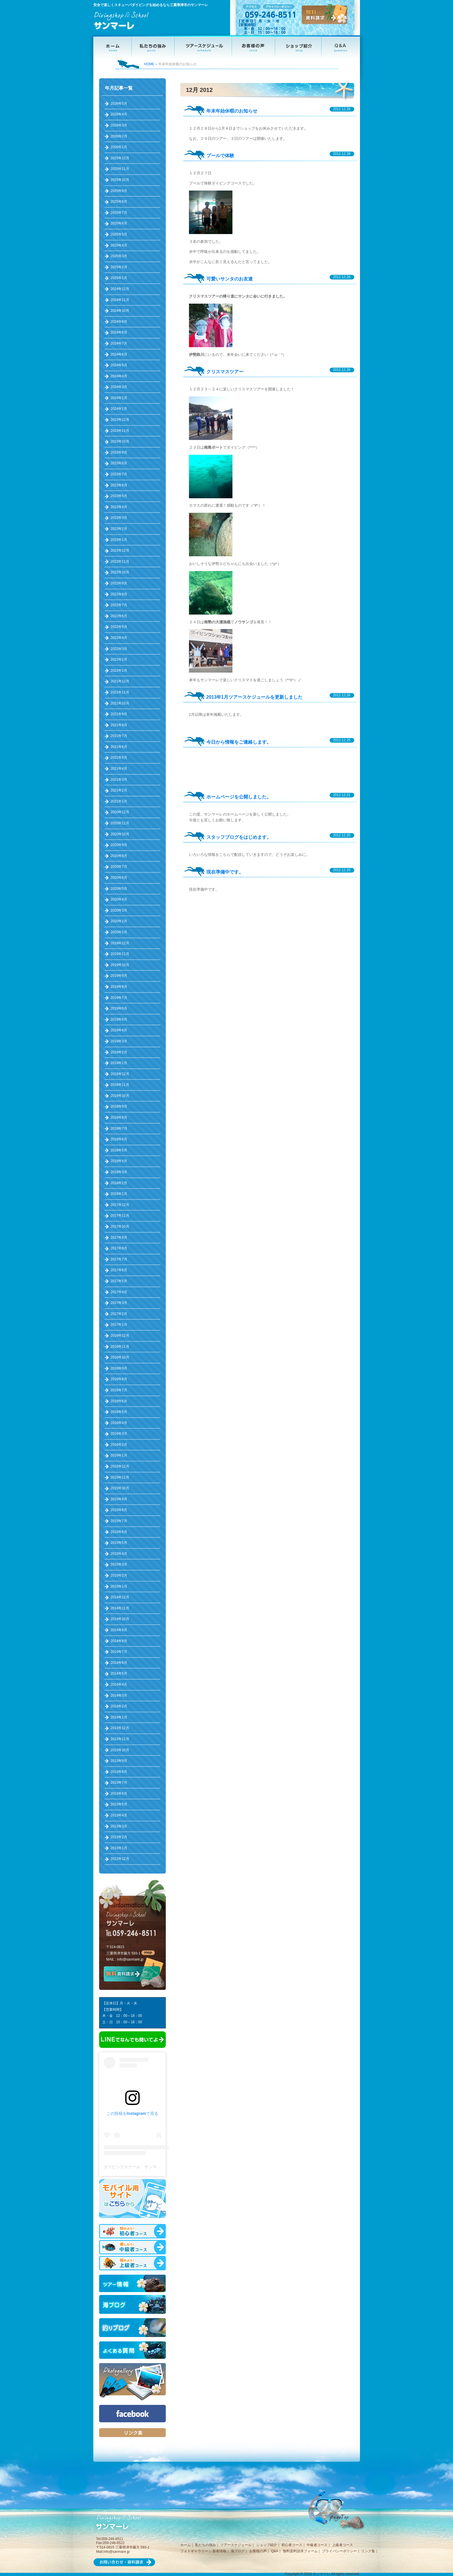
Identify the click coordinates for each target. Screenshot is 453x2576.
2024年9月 (119, 322)
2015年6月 (119, 1532)
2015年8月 (119, 1510)
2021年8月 (119, 725)
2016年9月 (119, 1368)
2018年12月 (120, 1074)
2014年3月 (119, 1695)
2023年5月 (119, 496)
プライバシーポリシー (339, 2551)
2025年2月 (119, 267)
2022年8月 (119, 594)
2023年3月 (119, 518)
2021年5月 (119, 758)
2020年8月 (119, 856)
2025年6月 (119, 223)
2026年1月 (119, 147)
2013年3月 (119, 1826)
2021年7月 (119, 736)
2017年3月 (119, 1303)
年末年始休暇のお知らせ (231, 110)
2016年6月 (119, 1401)
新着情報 (219, 2551)
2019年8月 (119, 987)
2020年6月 (119, 878)
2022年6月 (119, 616)
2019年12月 (120, 943)
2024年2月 (119, 398)
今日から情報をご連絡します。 (238, 742)
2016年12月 (120, 1336)
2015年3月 (119, 1564)
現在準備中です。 (224, 871)
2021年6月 (119, 747)
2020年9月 (119, 845)
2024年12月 (120, 289)
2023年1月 (119, 540)
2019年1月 (119, 1063)
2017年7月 (119, 1259)
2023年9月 (119, 452)
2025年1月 (119, 278)
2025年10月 (120, 180)
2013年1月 (119, 1848)
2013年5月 (119, 1804)
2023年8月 (119, 463)
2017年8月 (119, 1248)
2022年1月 (119, 671)
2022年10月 (120, 572)
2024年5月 (119, 365)
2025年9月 (119, 191)
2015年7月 (119, 1521)
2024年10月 (120, 311)
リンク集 (368, 2551)
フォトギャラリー (194, 2551)
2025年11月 (120, 169)
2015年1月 (119, 1586)
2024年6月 (119, 354)
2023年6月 (119, 485)
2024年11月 (120, 300)
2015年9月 (119, 1499)
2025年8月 (119, 202)
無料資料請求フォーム (300, 2551)
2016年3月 (119, 1434)
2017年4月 (119, 1292)
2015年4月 (119, 1554)
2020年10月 (120, 834)
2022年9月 (119, 583)
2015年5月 (119, 1543)
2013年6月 (119, 1793)
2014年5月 (119, 1673)
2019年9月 (119, 976)
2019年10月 (120, 965)
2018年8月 (119, 1117)
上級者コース (342, 2545)
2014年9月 (119, 1630)
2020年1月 (119, 932)
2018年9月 (119, 1106)
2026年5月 (119, 104)
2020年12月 (120, 812)
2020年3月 (119, 910)
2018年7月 (119, 1128)
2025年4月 (119, 245)
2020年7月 (119, 867)
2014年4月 (119, 1684)
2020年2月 (119, 921)
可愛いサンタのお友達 (229, 278)
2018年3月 (119, 1172)
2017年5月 (119, 1281)
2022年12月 (120, 550)
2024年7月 (119, 343)
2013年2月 (119, 1837)
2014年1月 (119, 1717)
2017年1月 (119, 1325)
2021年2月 (119, 790)
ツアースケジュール (236, 2545)
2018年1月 (119, 1194)
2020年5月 (119, 889)
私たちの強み (205, 2545)
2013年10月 (120, 1750)
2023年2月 (119, 529)
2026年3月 (119, 125)
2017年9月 (119, 1238)
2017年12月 (120, 1205)
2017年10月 (120, 1226)
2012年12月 (120, 1859)
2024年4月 (119, 376)
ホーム (185, 2545)
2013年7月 (119, 1782)
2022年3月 (119, 649)
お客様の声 (258, 2551)
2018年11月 (120, 1085)
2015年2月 (119, 1575)
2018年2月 (119, 1183)
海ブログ (238, 2551)
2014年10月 (120, 1619)
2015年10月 (120, 1488)
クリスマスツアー (224, 371)
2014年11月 (120, 1608)
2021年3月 (119, 780)
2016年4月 (119, 1423)
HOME (149, 64)
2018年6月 (119, 1139)
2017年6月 (119, 1270)
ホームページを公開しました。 (238, 796)
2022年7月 (119, 605)
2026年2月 (119, 136)
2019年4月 (119, 1030)
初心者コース (291, 2545)
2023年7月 (119, 474)
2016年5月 (119, 1412)
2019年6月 (119, 1008)
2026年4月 (119, 114)
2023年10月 (120, 441)
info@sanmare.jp (130, 1959)
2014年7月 (119, 1652)
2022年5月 (119, 627)
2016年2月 (119, 1445)
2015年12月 (120, 1466)
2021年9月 (119, 714)
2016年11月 (120, 1347)
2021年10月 (120, 703)
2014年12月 (120, 1597)
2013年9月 (119, 1761)
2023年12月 (120, 420)
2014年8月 (119, 1641)
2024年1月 (119, 409)
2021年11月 (120, 692)
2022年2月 (119, 659)
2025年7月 (119, 213)
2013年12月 (120, 1728)
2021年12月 (120, 681)
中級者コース (317, 2545)
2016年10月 (120, 1357)
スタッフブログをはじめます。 (238, 837)
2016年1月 (119, 1455)
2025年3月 (119, 256)
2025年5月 (119, 234)
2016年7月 (119, 1390)
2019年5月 (119, 1019)
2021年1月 (119, 801)
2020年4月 (119, 899)
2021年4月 (119, 769)
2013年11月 (120, 1739)
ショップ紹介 (266, 2545)
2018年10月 (120, 1096)
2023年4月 (119, 507)
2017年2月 (119, 1314)
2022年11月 (120, 561)
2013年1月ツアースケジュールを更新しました (254, 697)
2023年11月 (120, 431)
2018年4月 (119, 1161)
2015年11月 (120, 1477)
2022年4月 (119, 638)
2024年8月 (119, 332)
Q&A (274, 2551)
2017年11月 (120, 1215)
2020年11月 (120, 823)
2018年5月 (119, 1150)
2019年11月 (120, 954)
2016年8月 (119, 1379)
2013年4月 (119, 1815)
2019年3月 (119, 1041)
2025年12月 (120, 158)
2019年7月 (119, 998)
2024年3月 (119, 387)
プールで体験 (220, 155)
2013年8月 (119, 1772)
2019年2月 (119, 1052)
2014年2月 (119, 1706)
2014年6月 (119, 1663)
